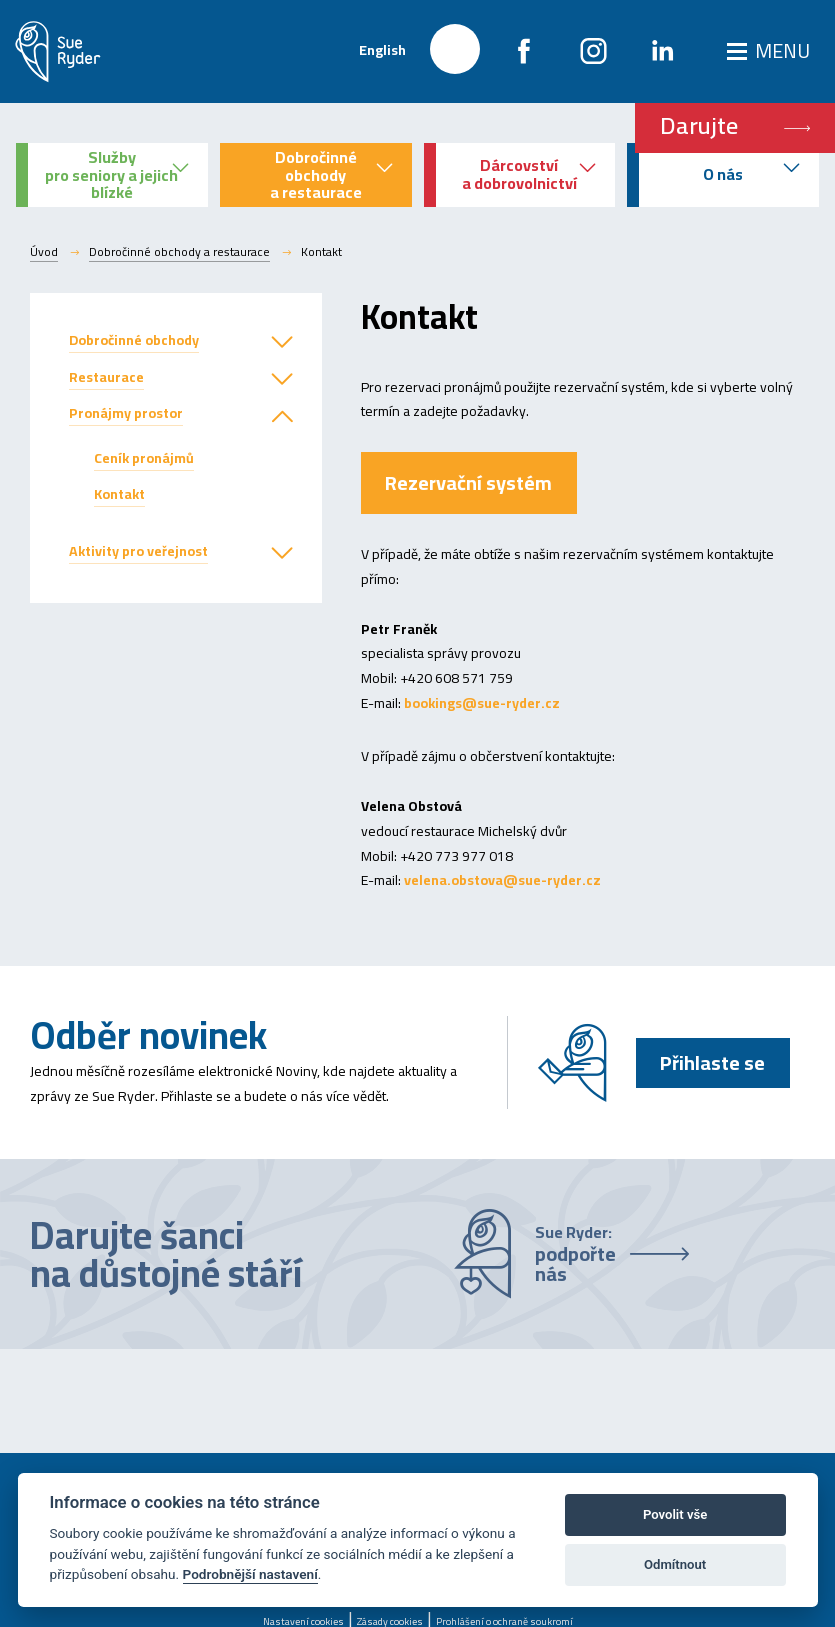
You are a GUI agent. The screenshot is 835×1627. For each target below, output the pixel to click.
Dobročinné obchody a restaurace (179, 252)
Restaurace (106, 377)
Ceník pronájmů (144, 458)
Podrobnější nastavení (250, 1574)
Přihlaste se (712, 1062)
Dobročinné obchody (134, 340)
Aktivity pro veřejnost (138, 551)
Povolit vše (675, 1514)
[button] (282, 343)
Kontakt (119, 494)
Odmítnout (675, 1564)
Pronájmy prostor (126, 413)
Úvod (44, 252)
